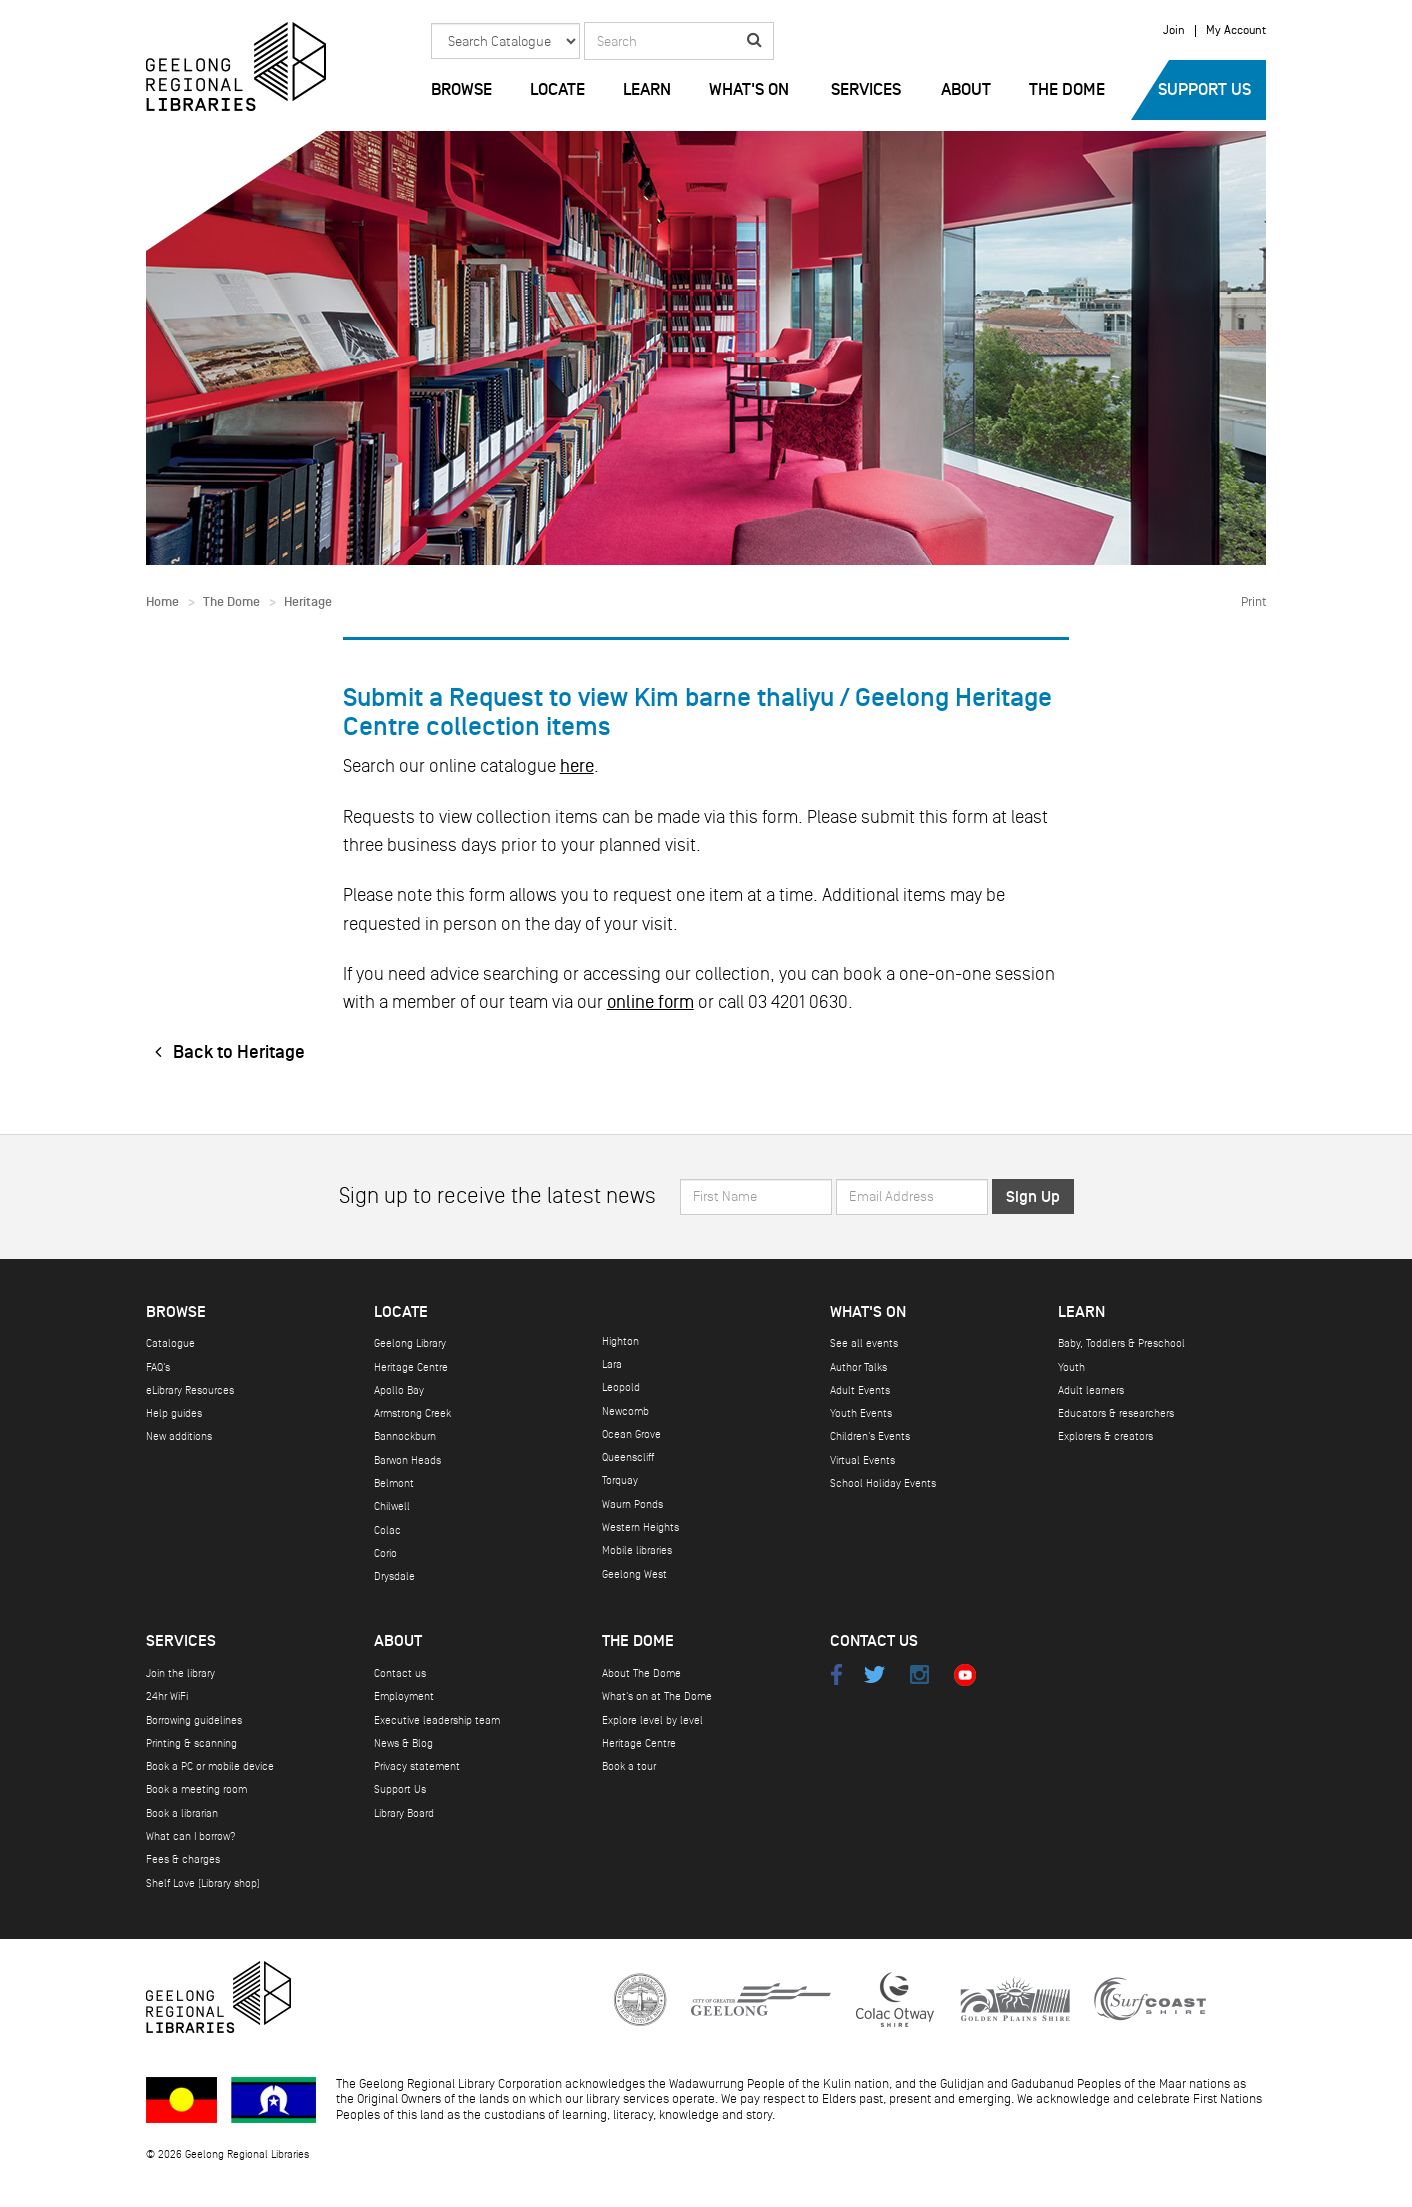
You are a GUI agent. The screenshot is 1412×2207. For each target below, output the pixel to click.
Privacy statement (417, 1766)
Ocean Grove (631, 1434)
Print (1253, 602)
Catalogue (170, 1343)
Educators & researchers (1116, 1413)
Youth (1071, 1367)
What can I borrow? (191, 1836)
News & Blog (403, 1743)
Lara (612, 1364)
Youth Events (861, 1413)
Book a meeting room (196, 1789)
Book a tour (629, 1766)
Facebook (836, 1674)
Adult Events (860, 1390)
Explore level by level (652, 1720)
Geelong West (634, 1574)
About (966, 90)
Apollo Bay (399, 1390)
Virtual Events (862, 1460)
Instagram (919, 1674)
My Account (1236, 31)
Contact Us (874, 1641)
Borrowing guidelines (194, 1720)
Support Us (1204, 90)
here (577, 766)
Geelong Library (410, 1343)
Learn (647, 90)
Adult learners (1091, 1390)
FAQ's (158, 1367)
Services (866, 90)
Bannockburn (405, 1436)
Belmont (394, 1483)
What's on (749, 90)
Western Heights (640, 1527)
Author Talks (858, 1367)
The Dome (1067, 90)
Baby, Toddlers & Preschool (1121, 1343)
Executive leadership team (437, 1720)
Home (162, 602)
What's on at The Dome (657, 1696)
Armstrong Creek (412, 1413)
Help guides (174, 1413)
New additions (179, 1436)
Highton (620, 1341)
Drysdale (394, 1576)
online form (650, 1002)
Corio (385, 1553)
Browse (461, 90)
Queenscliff (628, 1457)
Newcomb (625, 1411)
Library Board (404, 1813)
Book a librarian (182, 1813)
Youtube (964, 1674)
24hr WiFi (167, 1696)
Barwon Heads (407, 1460)
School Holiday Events (883, 1483)
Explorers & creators (1105, 1436)
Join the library (180, 1673)
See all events (864, 1343)
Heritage (308, 602)
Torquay (620, 1480)
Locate (557, 90)
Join (1174, 31)
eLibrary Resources (190, 1390)
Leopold (621, 1387)
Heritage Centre (411, 1367)
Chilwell (392, 1506)
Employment (404, 1696)
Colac (387, 1530)
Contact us (400, 1673)
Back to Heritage (225, 1052)
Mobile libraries (637, 1550)
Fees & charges (183, 1859)
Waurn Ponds (632, 1504)
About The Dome (641, 1673)
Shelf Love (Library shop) (203, 1883)
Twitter (874, 1674)
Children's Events (870, 1436)
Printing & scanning (191, 1743)
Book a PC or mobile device (210, 1766)
